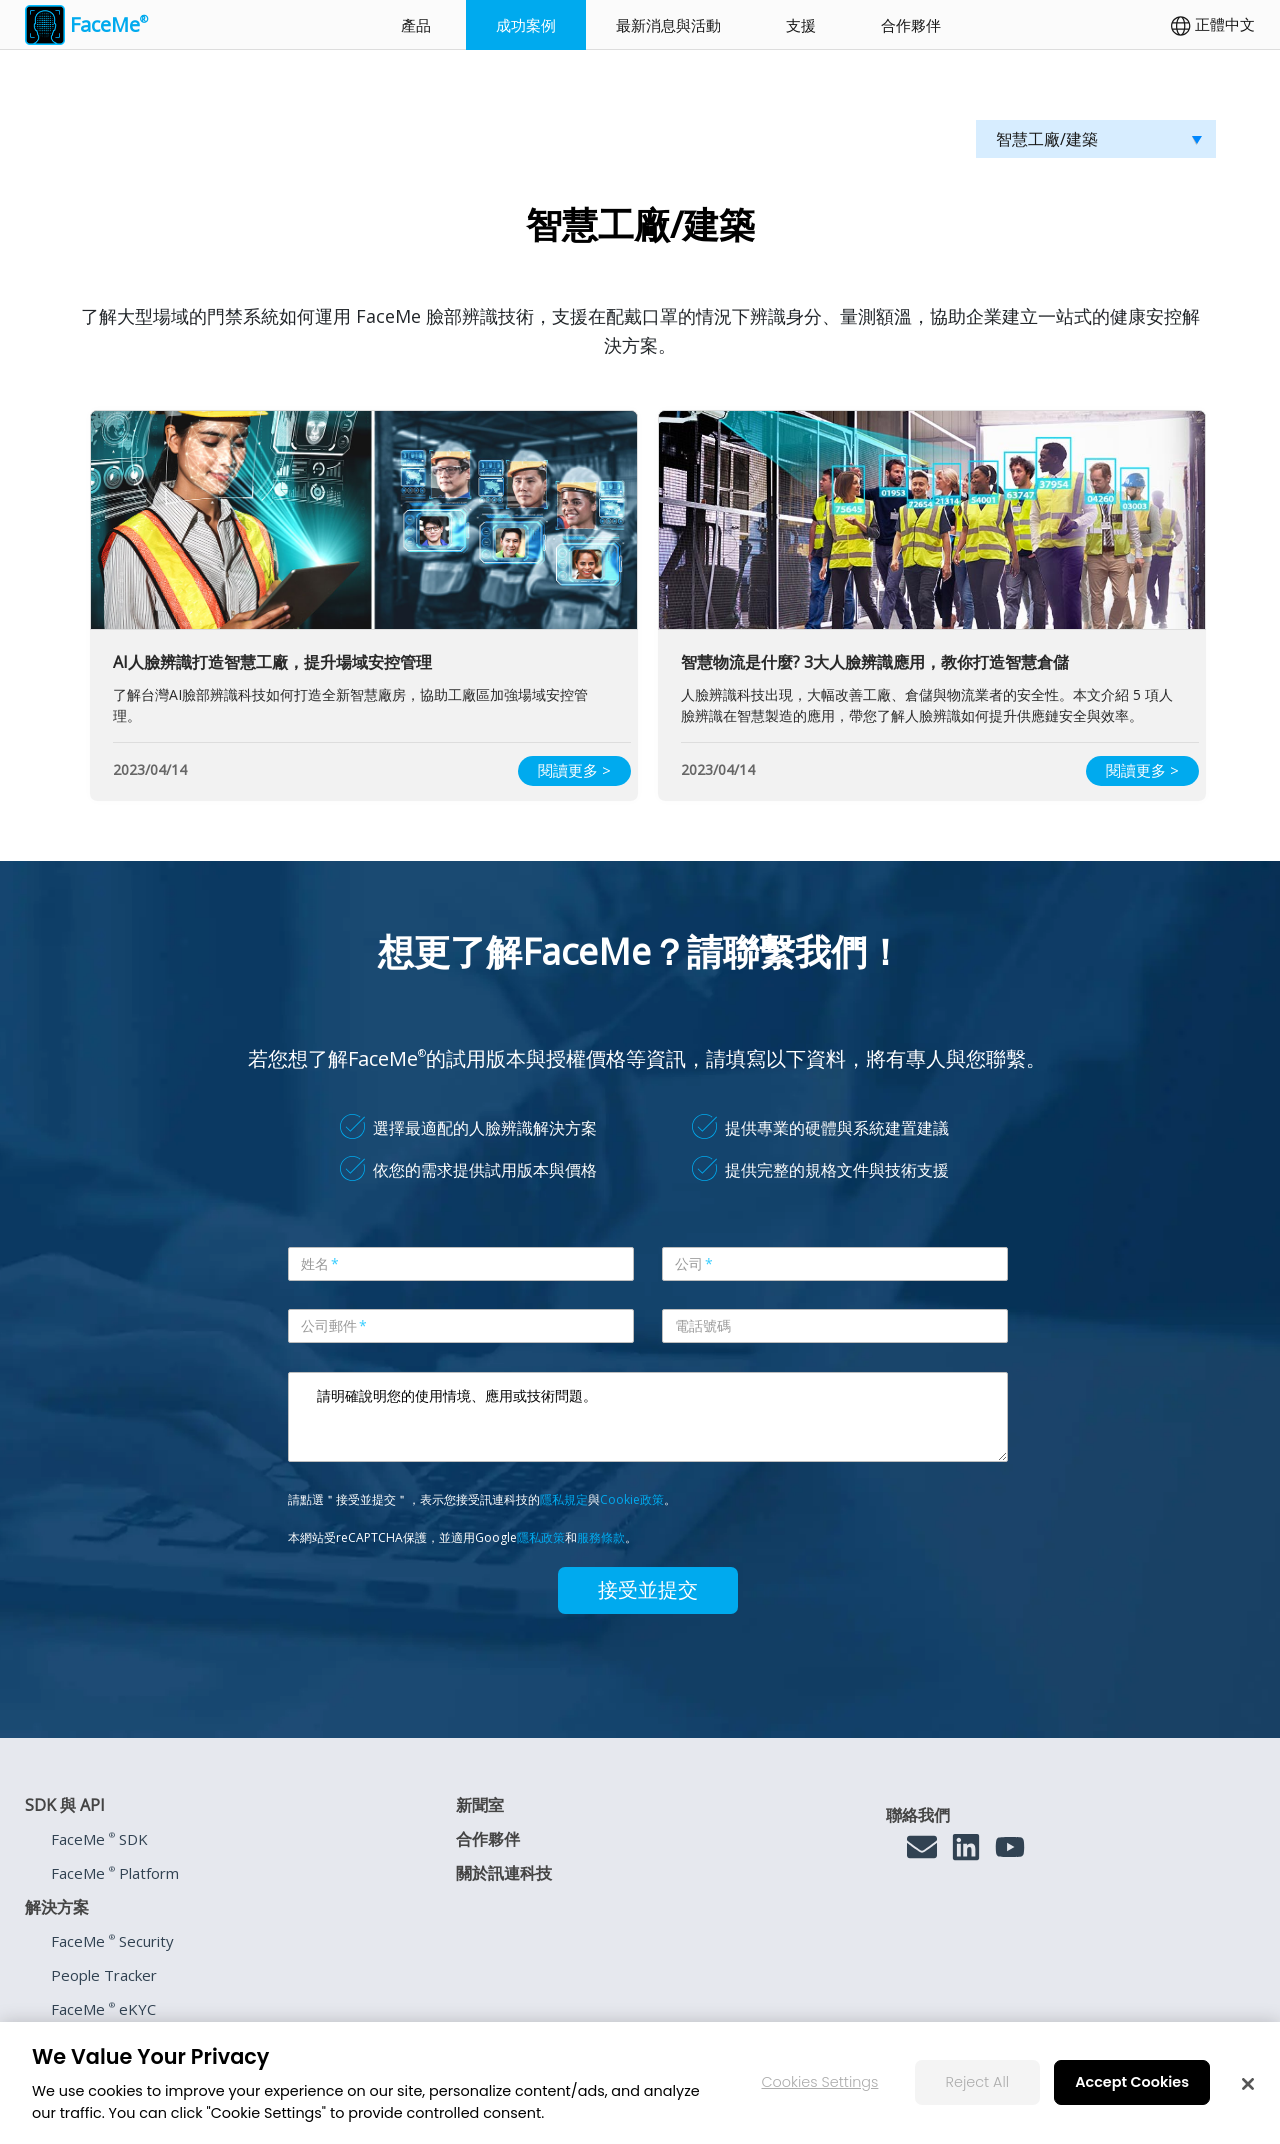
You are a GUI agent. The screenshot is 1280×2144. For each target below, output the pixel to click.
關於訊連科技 (504, 1873)
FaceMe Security (112, 1941)
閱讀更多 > (574, 770)
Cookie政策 (632, 1499)
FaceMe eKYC (103, 2009)
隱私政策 (541, 1537)
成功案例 (526, 25)
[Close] (1248, 2097)
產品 (416, 25)
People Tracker (104, 1975)
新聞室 (480, 1805)
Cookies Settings (820, 2096)
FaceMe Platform (115, 1873)
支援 (801, 25)
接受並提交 (648, 1590)
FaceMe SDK (99, 1839)
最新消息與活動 (668, 25)
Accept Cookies (1132, 2096)
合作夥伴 (911, 25)
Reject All (978, 2096)
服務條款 (601, 1537)
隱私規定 (564, 1499)
